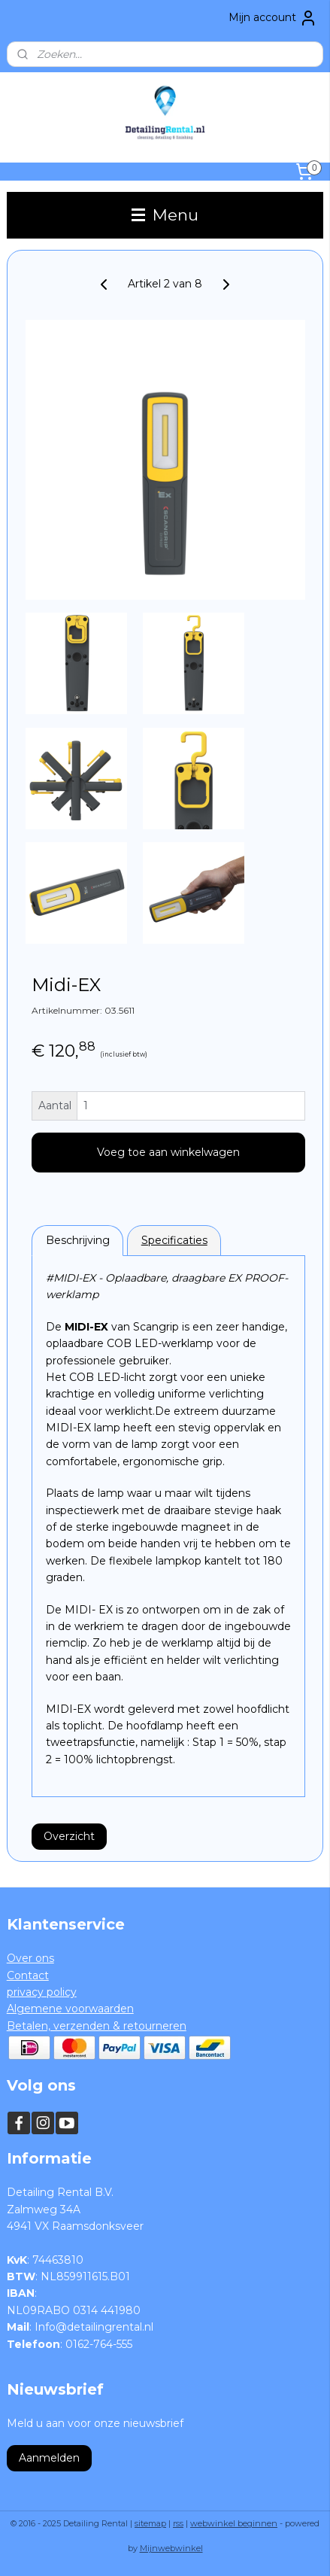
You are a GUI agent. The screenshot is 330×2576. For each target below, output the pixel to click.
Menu (165, 214)
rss (178, 2523)
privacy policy (42, 1992)
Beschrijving (78, 1240)
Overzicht (69, 1835)
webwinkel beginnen (233, 2523)
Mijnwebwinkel (171, 2548)
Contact (28, 1975)
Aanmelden (49, 2458)
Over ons (30, 1958)
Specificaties (174, 1240)
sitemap (150, 2523)
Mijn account (273, 18)
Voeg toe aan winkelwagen (168, 1152)
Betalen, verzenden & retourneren (96, 2026)
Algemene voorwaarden (70, 2008)
